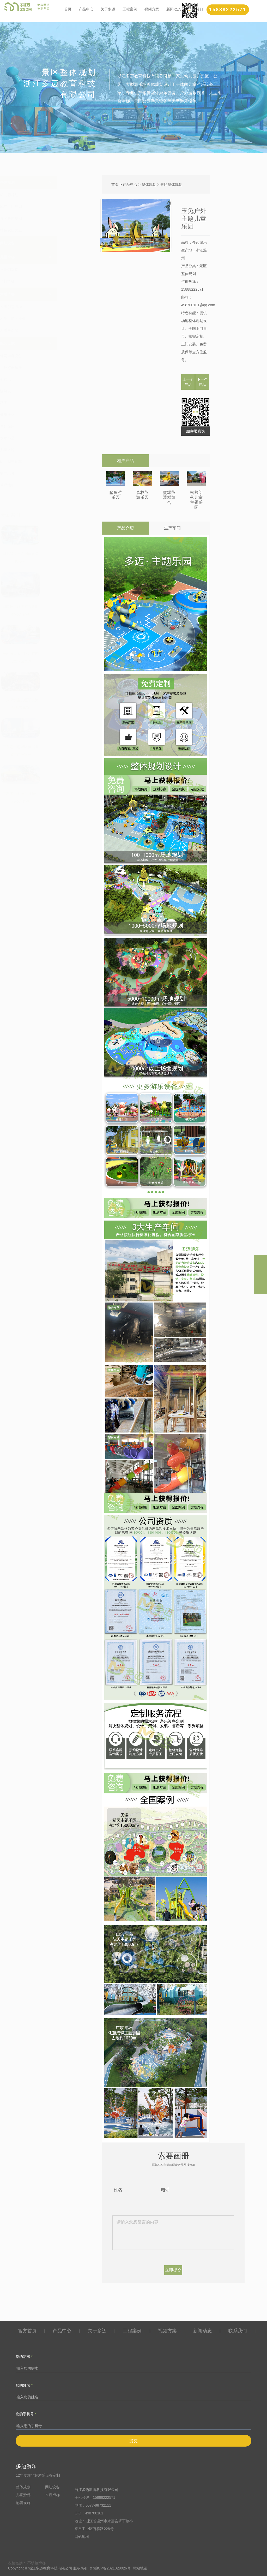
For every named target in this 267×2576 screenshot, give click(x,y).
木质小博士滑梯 (51, 318)
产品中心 (86, 9)
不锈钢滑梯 (47, 269)
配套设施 (45, 343)
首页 (67, 9)
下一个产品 (202, 382)
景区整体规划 (49, 218)
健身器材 (45, 415)
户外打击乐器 (49, 368)
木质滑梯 (45, 294)
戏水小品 (45, 438)
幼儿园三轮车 (49, 461)
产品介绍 (125, 528)
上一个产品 (188, 382)
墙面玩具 (45, 473)
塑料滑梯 (45, 281)
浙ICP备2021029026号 (112, 2568)
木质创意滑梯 (49, 307)
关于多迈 (108, 9)
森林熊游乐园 (142, 495)
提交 (133, 2440)
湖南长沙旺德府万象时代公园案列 (59, 611)
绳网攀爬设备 (49, 356)
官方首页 (27, 2330)
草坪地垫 (45, 485)
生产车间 (172, 528)
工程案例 (130, 9)
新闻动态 (173, 9)
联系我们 (238, 2330)
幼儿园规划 (47, 195)
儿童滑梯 (45, 257)
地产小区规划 (49, 207)
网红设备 (45, 243)
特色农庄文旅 (49, 230)
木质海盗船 (47, 330)
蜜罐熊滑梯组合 (169, 497)
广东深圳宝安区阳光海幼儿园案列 (59, 704)
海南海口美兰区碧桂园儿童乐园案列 (59, 657)
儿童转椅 (45, 450)
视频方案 (151, 9)
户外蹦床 (45, 426)
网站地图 (82, 2537)
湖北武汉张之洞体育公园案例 (59, 558)
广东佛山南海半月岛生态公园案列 (59, 797)
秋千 (42, 403)
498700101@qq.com (198, 305)
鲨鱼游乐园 (115, 495)
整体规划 (45, 182)
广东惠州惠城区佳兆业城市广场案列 (59, 751)
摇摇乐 (43, 379)
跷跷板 (43, 391)
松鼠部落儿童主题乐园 (196, 500)
